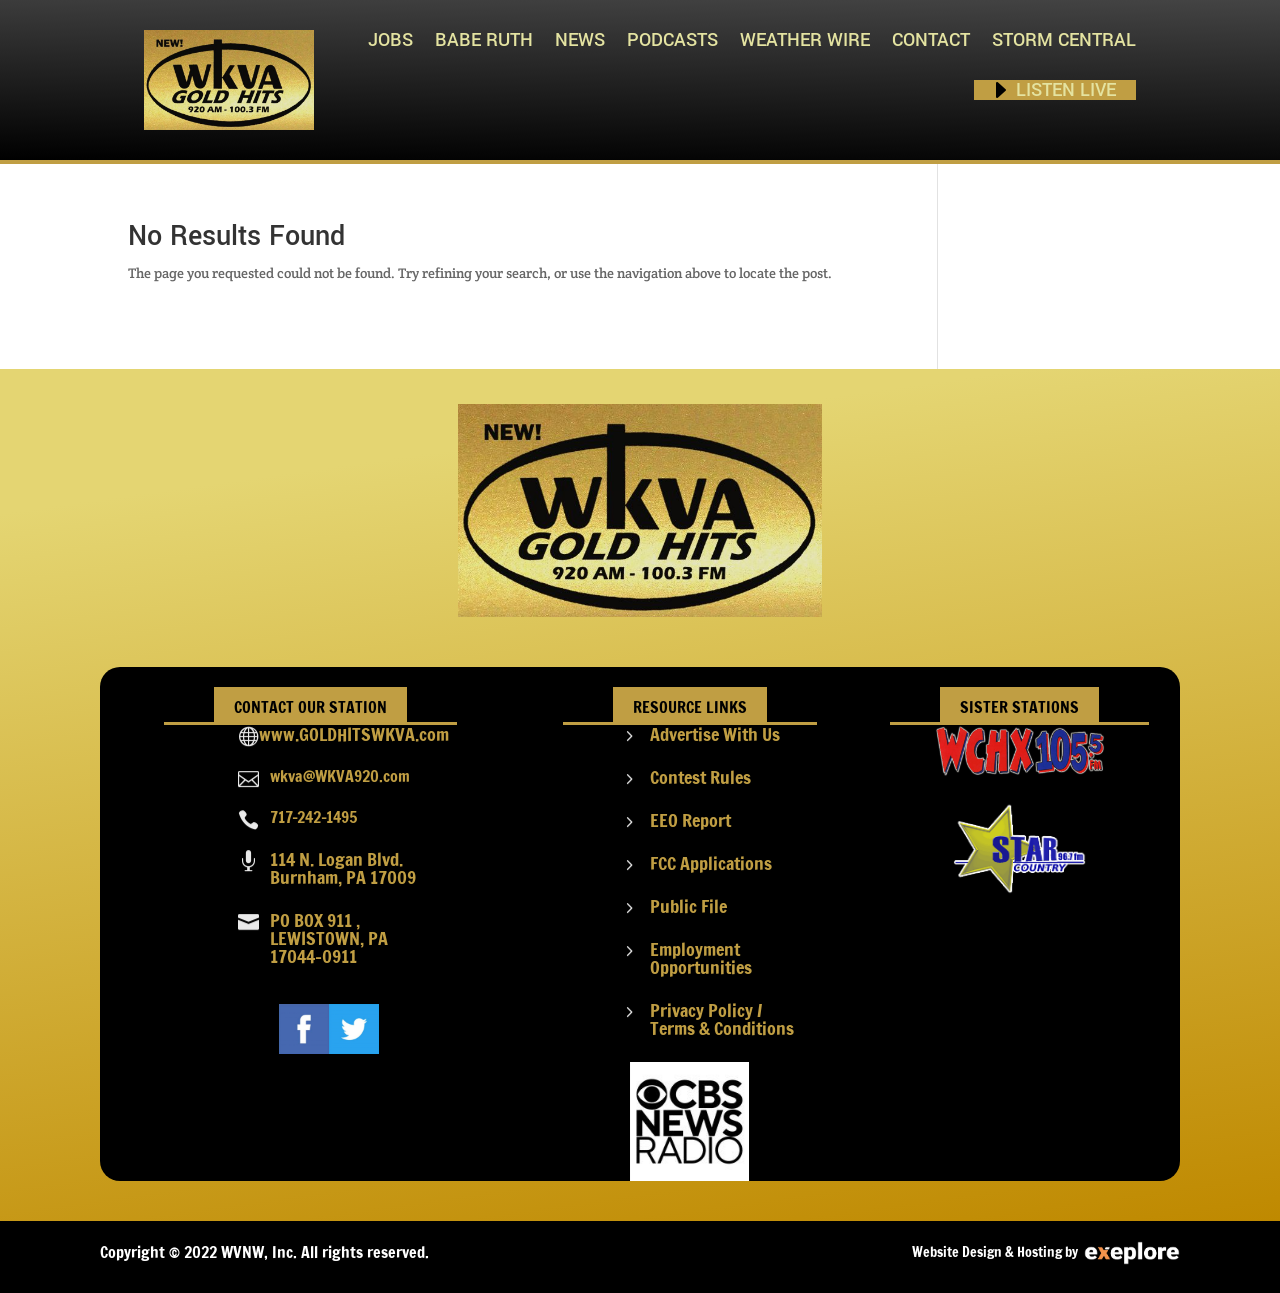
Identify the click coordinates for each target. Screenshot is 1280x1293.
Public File (688, 906)
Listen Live (1066, 90)
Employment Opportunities (701, 958)
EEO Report (690, 820)
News (580, 40)
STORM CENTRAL (1064, 40)
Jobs (390, 40)
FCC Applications (711, 863)
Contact (931, 40)
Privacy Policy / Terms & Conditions (722, 1019)
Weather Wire (805, 40)
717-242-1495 (313, 817)
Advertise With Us (715, 734)
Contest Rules (700, 777)
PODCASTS (672, 40)
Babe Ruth (484, 40)
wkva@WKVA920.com (340, 776)
